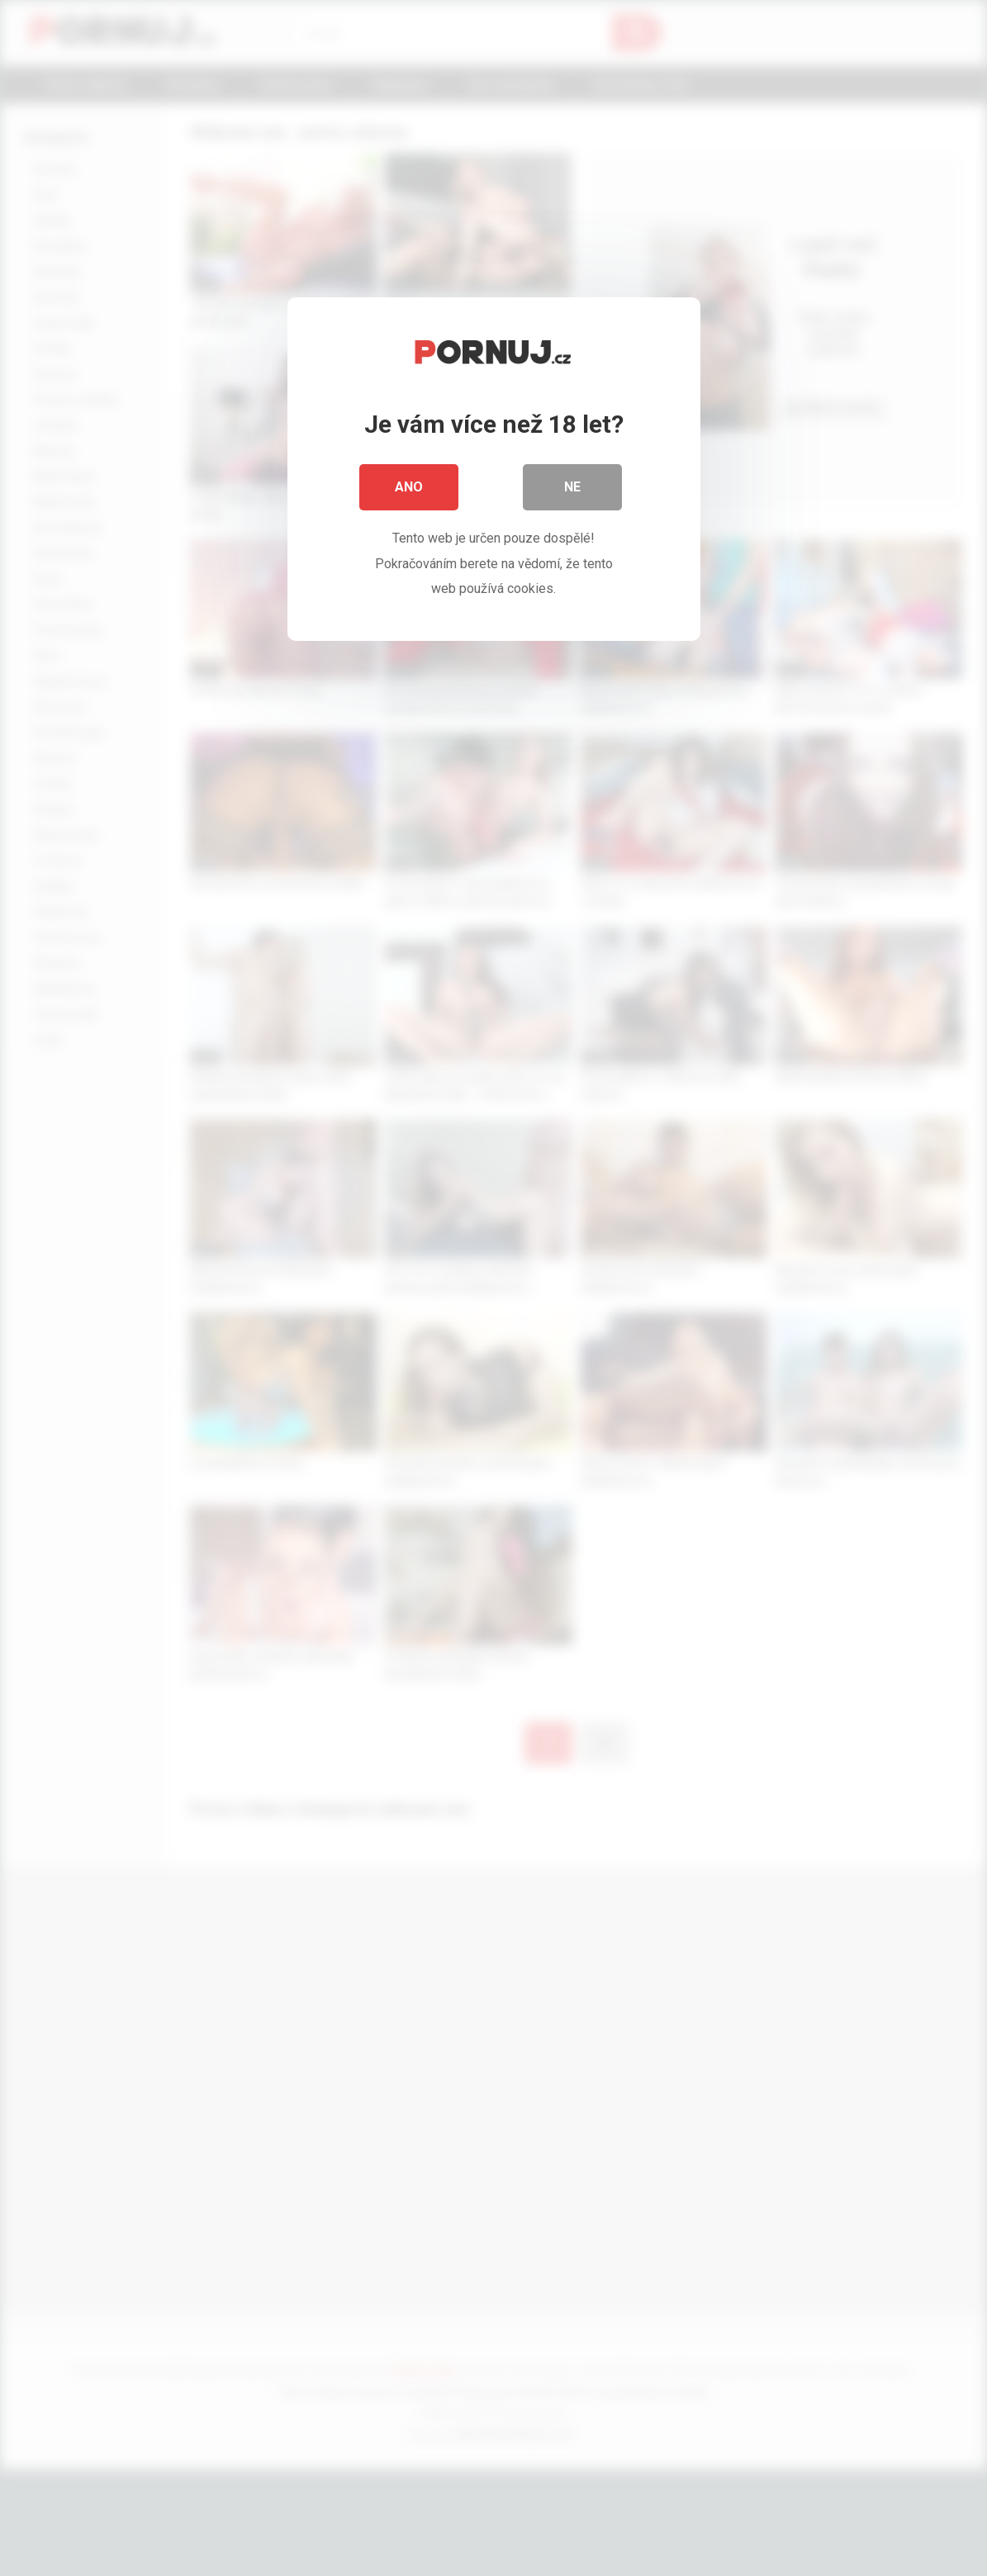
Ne (572, 487)
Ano (409, 487)
